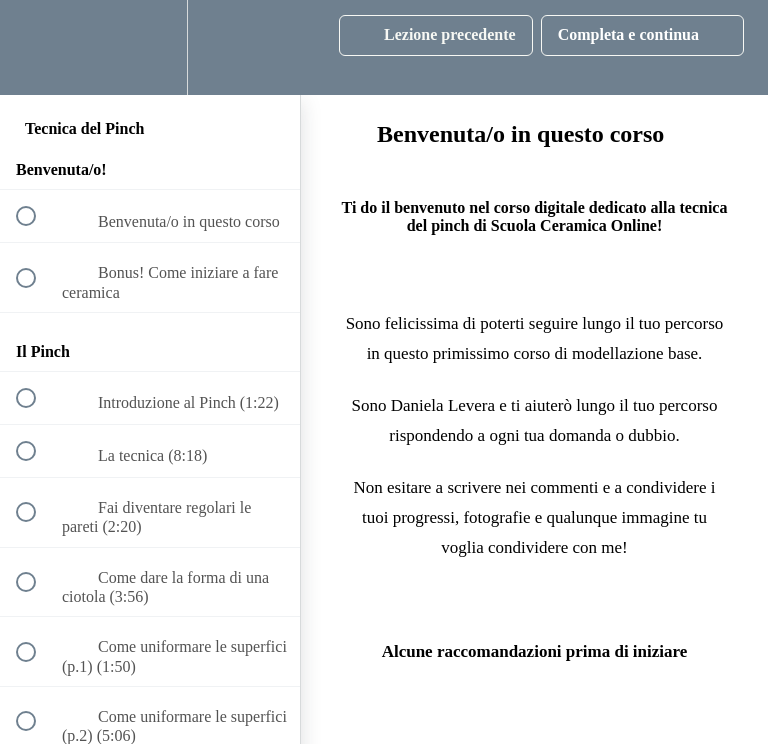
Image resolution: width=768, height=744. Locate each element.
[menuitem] (150, 47)
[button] (37, 47)
